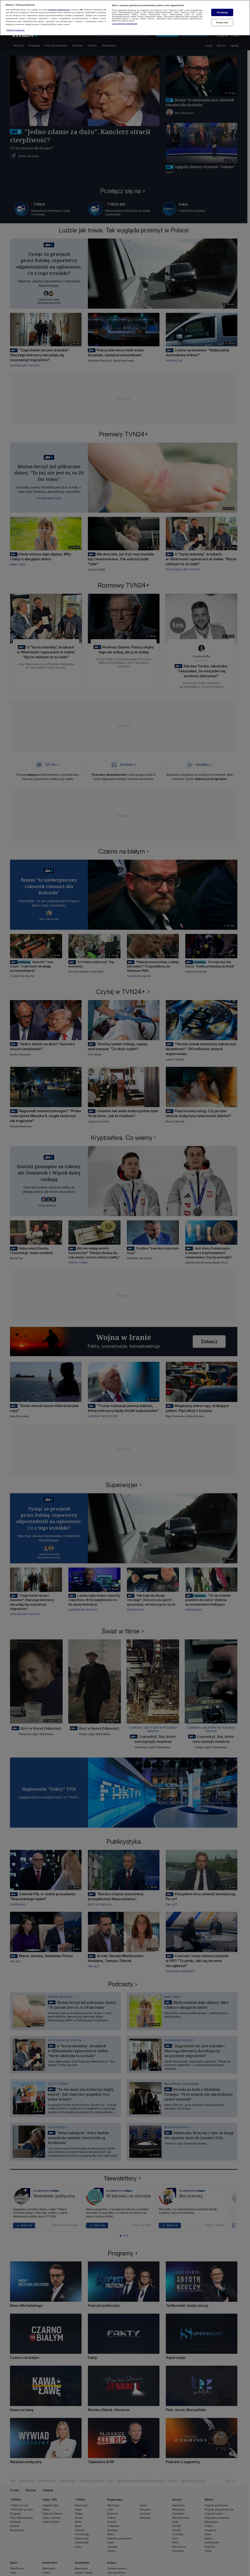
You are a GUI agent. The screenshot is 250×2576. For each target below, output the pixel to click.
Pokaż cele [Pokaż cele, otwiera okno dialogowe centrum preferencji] (222, 22)
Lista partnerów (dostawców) (124, 24)
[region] (125, 17)
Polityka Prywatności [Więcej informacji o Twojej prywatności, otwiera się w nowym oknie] (15, 30)
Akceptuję (222, 12)
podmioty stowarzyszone (59, 10)
